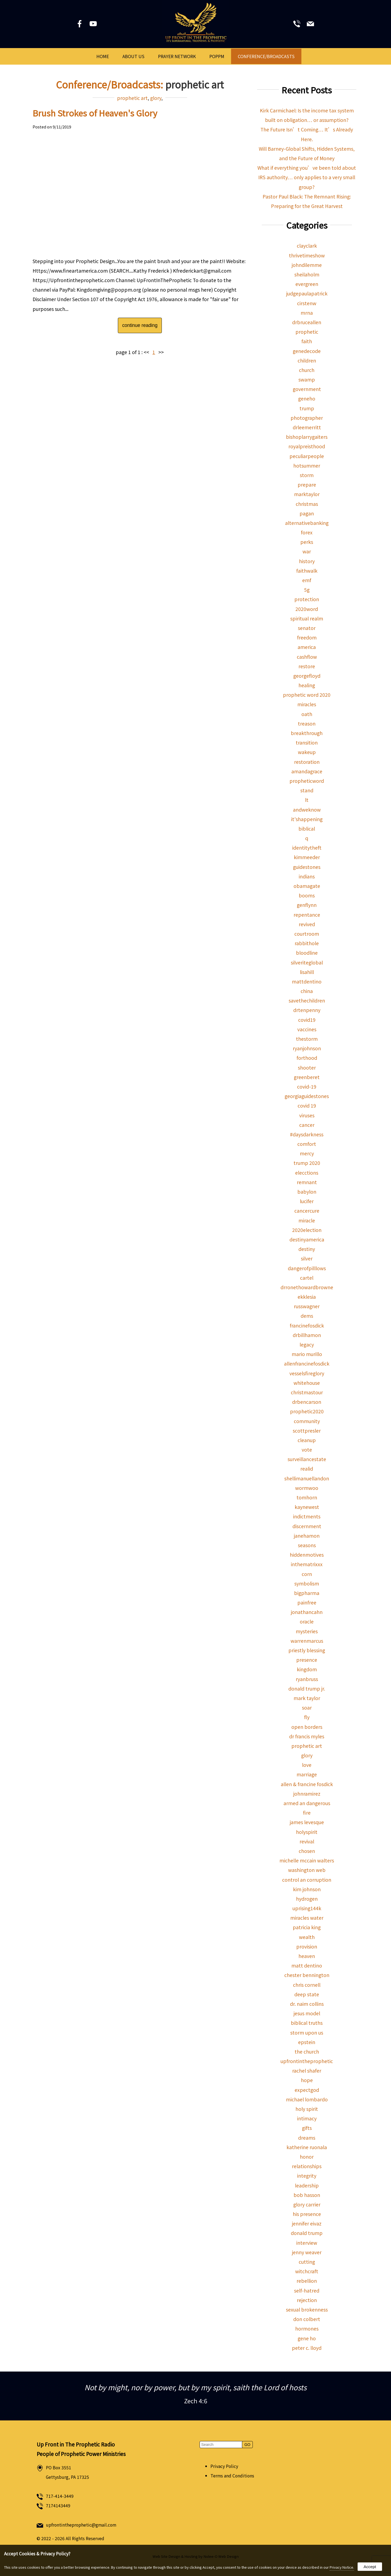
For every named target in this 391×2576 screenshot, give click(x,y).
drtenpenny (306, 1010)
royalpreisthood (306, 446)
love (306, 1764)
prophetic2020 (307, 1411)
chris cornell (306, 1984)
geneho (306, 398)
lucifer (307, 1201)
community (307, 1421)
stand (306, 790)
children (307, 360)
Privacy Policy (224, 2466)
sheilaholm (306, 274)
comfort (306, 1143)
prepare (307, 484)
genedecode (307, 351)
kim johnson (307, 1889)
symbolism (306, 1583)
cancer (306, 1124)
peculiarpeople (306, 456)
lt (306, 799)
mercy (307, 1153)
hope (307, 2080)
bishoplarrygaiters (306, 436)
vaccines (306, 1029)
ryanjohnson (307, 1048)
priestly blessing (306, 1650)
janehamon (307, 1535)
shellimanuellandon (306, 1478)
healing (306, 685)
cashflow (307, 656)
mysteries (307, 1631)
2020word (306, 609)
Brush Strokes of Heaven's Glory (95, 113)
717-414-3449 (60, 2496)
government (307, 389)
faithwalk (306, 570)
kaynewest (307, 1506)
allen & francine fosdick (307, 1784)
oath (306, 714)
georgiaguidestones (307, 1096)
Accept (370, 2566)
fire (307, 1812)
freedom (307, 637)
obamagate (307, 885)
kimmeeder (307, 857)
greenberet (307, 1077)
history (307, 561)
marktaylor (307, 494)
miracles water (306, 1917)
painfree (306, 1602)
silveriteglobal (307, 962)
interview (306, 2242)
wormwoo (306, 1487)
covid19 (307, 1019)
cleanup (307, 1440)
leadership (307, 2185)
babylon (306, 1191)
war (306, 551)
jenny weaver (306, 2252)
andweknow (307, 809)
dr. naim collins (307, 2003)
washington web (307, 1869)
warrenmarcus (307, 1640)
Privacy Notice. (342, 2567)
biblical (306, 828)
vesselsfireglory (306, 1373)
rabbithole (307, 943)
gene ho (307, 2338)
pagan (306, 513)
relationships (306, 2166)
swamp (306, 379)
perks (306, 541)
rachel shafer (306, 2070)
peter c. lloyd (306, 2347)
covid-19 (306, 1086)
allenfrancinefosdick (306, 1363)
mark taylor (307, 1698)
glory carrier (306, 2204)
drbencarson (306, 1401)
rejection (307, 2300)
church (306, 370)
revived (307, 924)
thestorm (307, 1038)
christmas (307, 503)
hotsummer (306, 465)
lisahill (307, 972)
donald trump (307, 2233)
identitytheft (306, 847)
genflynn (307, 904)
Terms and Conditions (232, 2476)
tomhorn (307, 1497)
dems (307, 1315)
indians (307, 876)
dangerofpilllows (307, 1268)
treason (307, 723)
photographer (307, 417)
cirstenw (306, 303)
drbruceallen (306, 322)
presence (306, 1659)
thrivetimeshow (307, 255)
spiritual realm (306, 618)
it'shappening (307, 819)
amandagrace (306, 771)
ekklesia (307, 1296)
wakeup (307, 752)
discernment (306, 1526)
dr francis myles (306, 1736)
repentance (307, 914)
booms (307, 895)
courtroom (306, 933)
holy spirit (306, 2108)
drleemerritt (307, 427)
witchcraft (306, 2271)
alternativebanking (307, 522)
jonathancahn (307, 1612)
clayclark (307, 245)
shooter (307, 1067)
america (307, 647)
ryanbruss (307, 1679)
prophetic (306, 331)
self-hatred (306, 2290)
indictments (306, 1516)
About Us (133, 56)
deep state (306, 1994)
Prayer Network (177, 56)
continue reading (139, 325)
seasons (307, 1545)
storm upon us (306, 2032)
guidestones (306, 866)
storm (307, 475)
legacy (306, 1344)
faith (306, 341)
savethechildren (307, 1000)
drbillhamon (307, 1335)
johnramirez (306, 1793)
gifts (307, 2127)
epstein (306, 2042)
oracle (307, 1621)
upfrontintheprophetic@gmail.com (81, 2525)
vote (307, 1449)
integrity (306, 2175)
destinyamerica (306, 1239)
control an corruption (306, 1879)
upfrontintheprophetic (306, 2061)
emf (306, 580)
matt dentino (306, 1965)
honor (307, 2156)
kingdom (307, 1669)
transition (307, 742)
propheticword (306, 780)
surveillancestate (307, 1459)
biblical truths (307, 2022)
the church (307, 2051)
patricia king (307, 1927)
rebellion (307, 2280)
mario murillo (307, 1354)
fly (307, 1717)
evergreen (306, 283)
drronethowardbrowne (306, 1287)
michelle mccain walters (306, 1860)
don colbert (306, 2319)
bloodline (307, 952)
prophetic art (132, 97)
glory (155, 97)
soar (307, 1707)
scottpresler (307, 1430)
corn (307, 1574)
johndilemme (307, 264)
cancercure (306, 1210)
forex (307, 532)
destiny (306, 1249)
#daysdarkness (306, 1134)
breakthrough (307, 733)
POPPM (216, 56)
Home (102, 56)
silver (307, 1258)
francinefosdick (307, 1325)
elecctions (306, 1172)
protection (306, 599)
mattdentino (306, 981)
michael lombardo (307, 2099)
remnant (307, 1182)
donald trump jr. (306, 1688)
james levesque (307, 1822)
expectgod (307, 2089)
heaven (306, 1956)
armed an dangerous (306, 1803)
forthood (307, 1057)
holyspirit (306, 1831)
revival (306, 1841)
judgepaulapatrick (306, 293)
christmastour (307, 1392)
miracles (306, 704)
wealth (307, 1937)
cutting (307, 2261)
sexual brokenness (307, 2309)
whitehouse (307, 1382)
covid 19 (307, 1105)
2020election (306, 1229)
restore (306, 666)
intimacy (307, 2118)
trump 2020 (307, 1162)
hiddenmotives (307, 1554)
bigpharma (306, 1593)
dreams (306, 2137)
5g (307, 589)
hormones (307, 2328)
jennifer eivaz (306, 2223)
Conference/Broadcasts (266, 56)
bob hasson (307, 2195)
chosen (307, 1850)
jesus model (307, 2013)
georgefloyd (306, 675)
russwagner (307, 1306)
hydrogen (307, 1898)
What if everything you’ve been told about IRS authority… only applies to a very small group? (306, 177)
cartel (306, 1277)
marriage (307, 1774)
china (307, 991)
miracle (306, 1220)
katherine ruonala (306, 2147)
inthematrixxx (307, 1564)
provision (306, 1946)
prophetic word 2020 (306, 694)
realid (306, 1468)
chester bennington (306, 1975)
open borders (306, 1726)
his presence (307, 2214)
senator (307, 628)
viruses (306, 1115)
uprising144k (306, 1908)
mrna (307, 312)
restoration (307, 761)
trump (306, 408)
